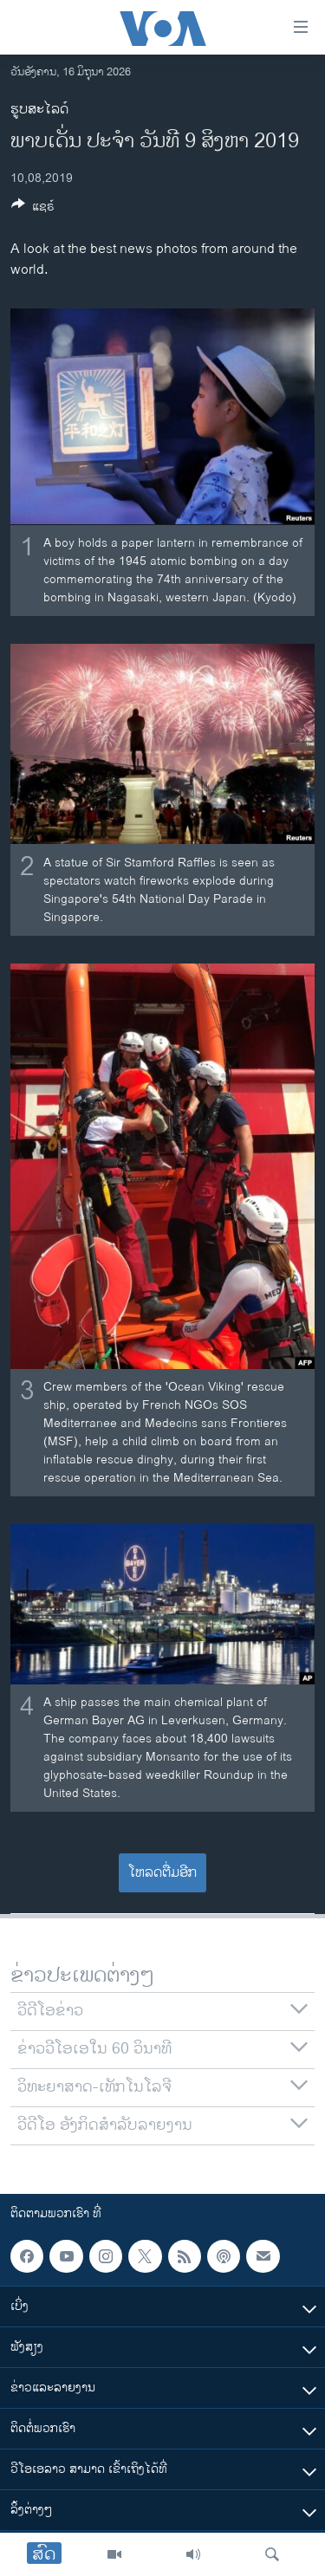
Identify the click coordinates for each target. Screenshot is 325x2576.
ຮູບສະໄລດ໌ (39, 109)
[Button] (33, 209)
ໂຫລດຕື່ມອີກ (162, 1873)
